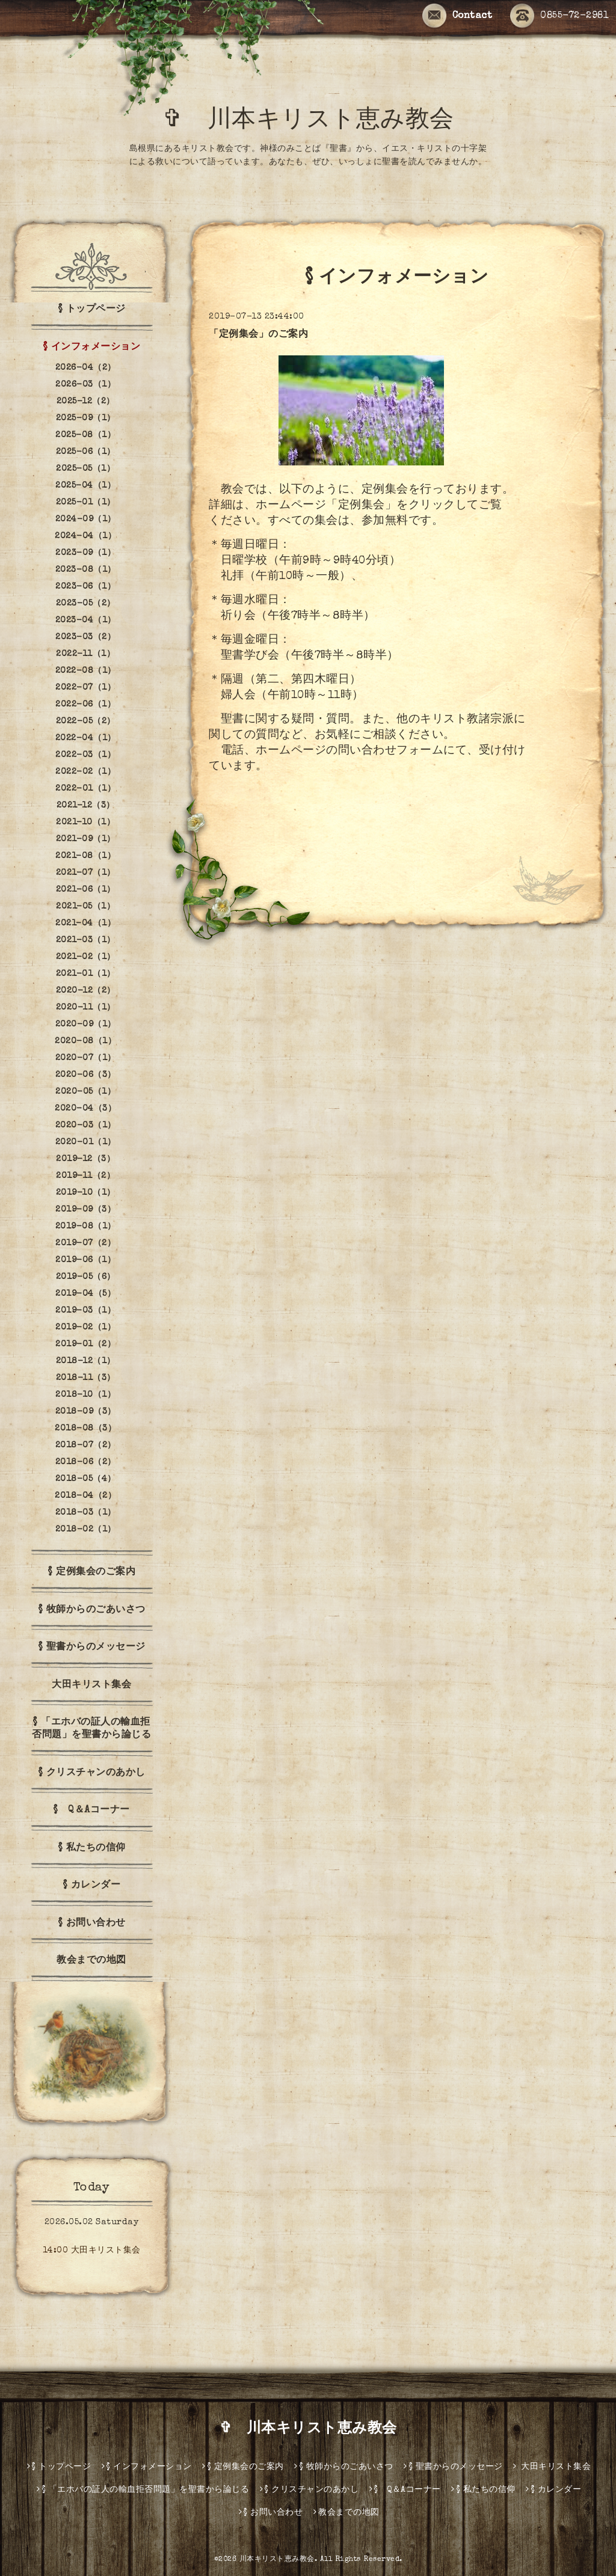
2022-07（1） (85, 688)
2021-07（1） (86, 873)
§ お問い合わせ (92, 1923)
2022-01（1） (85, 789)
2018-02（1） (85, 1530)
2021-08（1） (85, 856)
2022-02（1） (85, 772)
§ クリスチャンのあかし (92, 1773)
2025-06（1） (86, 452)
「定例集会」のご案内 (258, 335)
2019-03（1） (85, 1311)
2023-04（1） (85, 620)
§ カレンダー (92, 1886)
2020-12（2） (86, 991)
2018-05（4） (85, 1479)
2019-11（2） (85, 1176)
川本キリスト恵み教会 (277, 2559)
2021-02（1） (86, 957)
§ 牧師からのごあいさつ (92, 1610)
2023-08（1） (85, 570)
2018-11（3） (86, 1378)
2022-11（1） (85, 654)
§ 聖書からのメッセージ (92, 1647)
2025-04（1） (85, 486)
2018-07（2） (85, 1445)
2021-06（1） (86, 890)
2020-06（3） (85, 1075)
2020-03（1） (85, 1125)
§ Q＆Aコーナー (91, 1810)
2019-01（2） (85, 1344)
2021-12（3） (86, 806)
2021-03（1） (86, 940)
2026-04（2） (85, 368)
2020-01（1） (85, 1142)
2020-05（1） (85, 1092)
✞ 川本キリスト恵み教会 (320, 121)
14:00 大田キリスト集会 (92, 2250)
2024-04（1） (85, 536)
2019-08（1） (85, 1226)
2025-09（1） (86, 418)
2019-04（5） (85, 1294)
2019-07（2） (85, 1243)
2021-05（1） (85, 907)
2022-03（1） (85, 755)
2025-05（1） (85, 469)
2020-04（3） (85, 1109)
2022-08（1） (85, 671)
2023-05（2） (86, 604)
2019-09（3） (85, 1210)
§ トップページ (92, 309)
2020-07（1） (85, 1058)
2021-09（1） (86, 839)
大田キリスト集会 (91, 1685)
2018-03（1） (85, 1513)
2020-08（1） (85, 1041)
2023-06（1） (85, 587)
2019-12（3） (85, 1159)
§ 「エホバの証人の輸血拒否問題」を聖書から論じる (91, 1729)
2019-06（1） (85, 1260)
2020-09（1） (85, 1024)
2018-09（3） (85, 1412)
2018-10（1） (85, 1395)
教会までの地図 (91, 1961)
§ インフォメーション (92, 347)
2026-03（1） (85, 385)
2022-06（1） (85, 705)
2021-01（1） (86, 974)
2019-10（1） (86, 1193)
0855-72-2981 (559, 16)
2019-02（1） (85, 1327)
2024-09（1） (85, 519)
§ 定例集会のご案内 (91, 1572)
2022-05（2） (86, 721)
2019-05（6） (86, 1277)
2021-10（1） (85, 822)
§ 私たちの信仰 (92, 1848)
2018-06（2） (85, 1462)
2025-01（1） (86, 502)
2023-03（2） (85, 637)
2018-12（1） (86, 1361)
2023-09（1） (85, 553)
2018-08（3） (85, 1428)
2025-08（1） (85, 435)
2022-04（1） (85, 738)
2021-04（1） (85, 923)
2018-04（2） (85, 1496)
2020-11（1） (86, 1008)
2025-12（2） (86, 401)
